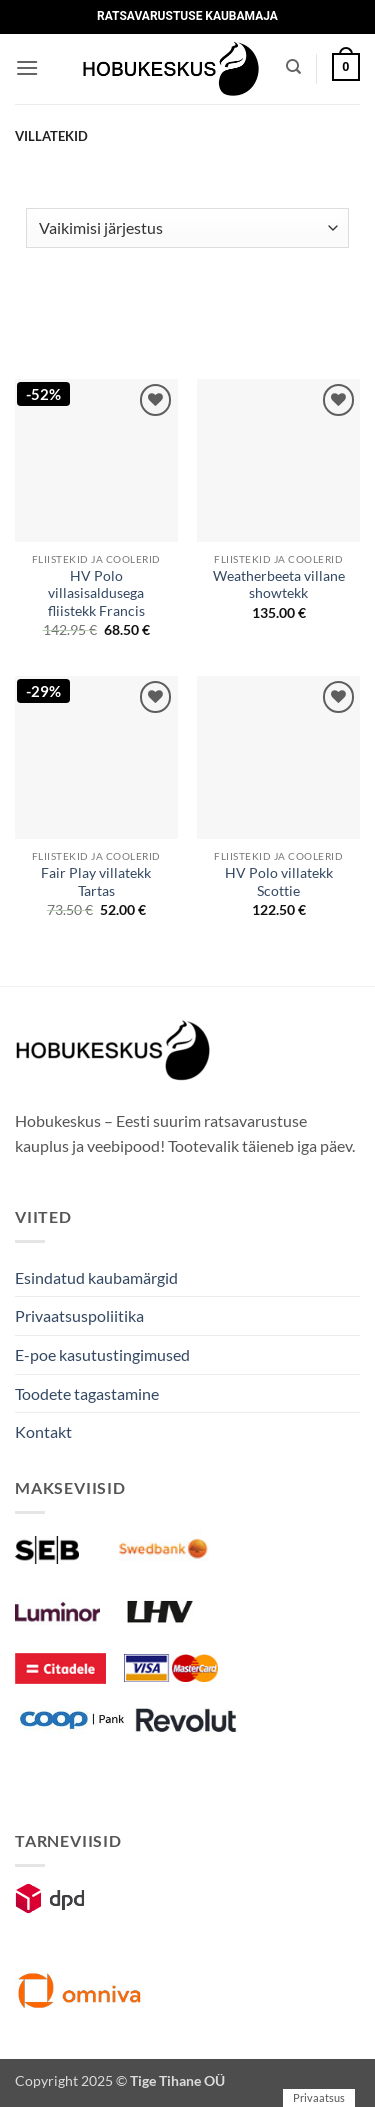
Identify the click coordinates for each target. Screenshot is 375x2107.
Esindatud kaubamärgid (96, 1277)
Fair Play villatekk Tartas (96, 882)
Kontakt (43, 1431)
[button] (27, 67)
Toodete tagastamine (87, 1393)
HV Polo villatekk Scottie (279, 882)
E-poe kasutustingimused (102, 1354)
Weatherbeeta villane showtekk (279, 585)
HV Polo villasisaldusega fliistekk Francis (96, 593)
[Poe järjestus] (187, 228)
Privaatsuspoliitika (79, 1315)
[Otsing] (293, 67)
